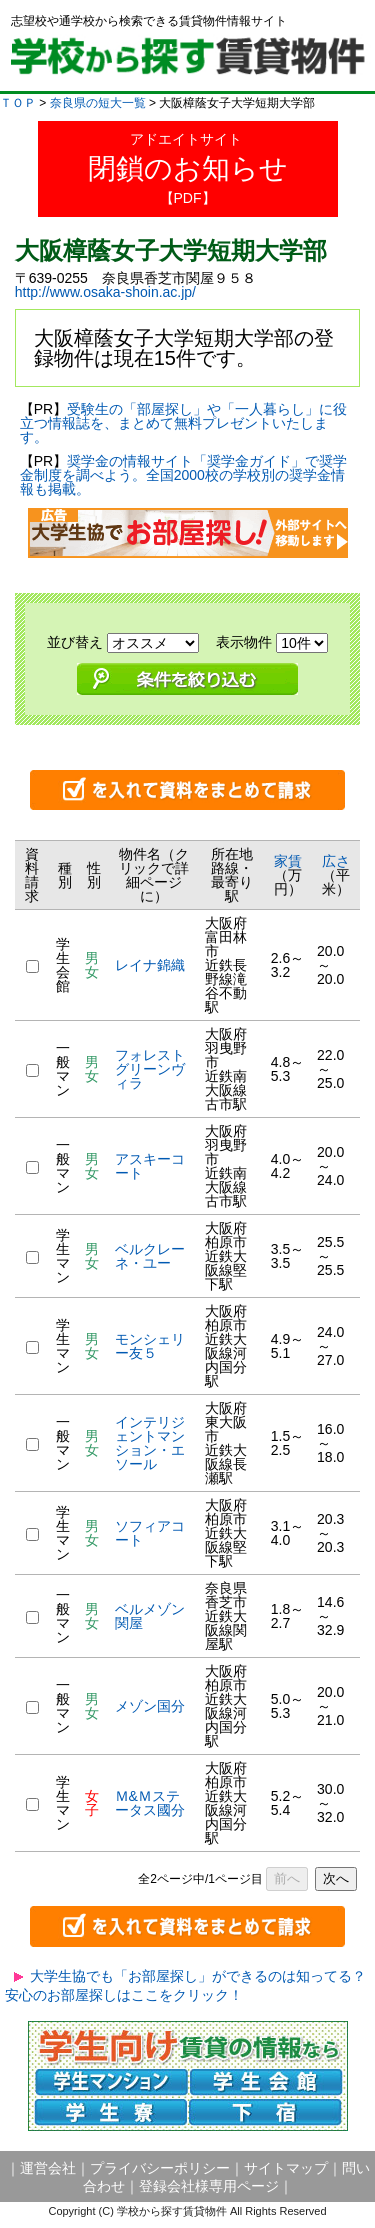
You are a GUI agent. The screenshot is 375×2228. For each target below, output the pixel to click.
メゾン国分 (150, 1706)
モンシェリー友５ (150, 1346)
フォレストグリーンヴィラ (150, 1069)
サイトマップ (286, 2168)
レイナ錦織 (150, 965)
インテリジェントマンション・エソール (150, 1443)
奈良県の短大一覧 (98, 103)
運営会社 (48, 2168)
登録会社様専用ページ (209, 2186)
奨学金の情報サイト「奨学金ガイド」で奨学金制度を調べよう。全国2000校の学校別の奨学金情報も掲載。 (183, 475)
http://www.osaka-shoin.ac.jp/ (105, 292)
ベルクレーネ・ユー (150, 1256)
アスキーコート (150, 1166)
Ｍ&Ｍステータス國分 (150, 1803)
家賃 (288, 861)
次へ (336, 1878)
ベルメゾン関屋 (150, 1616)
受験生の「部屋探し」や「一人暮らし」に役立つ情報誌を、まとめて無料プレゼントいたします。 (183, 423)
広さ (336, 861)
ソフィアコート (150, 1533)
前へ (287, 1878)
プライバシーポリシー (160, 2168)
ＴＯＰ (18, 103)
